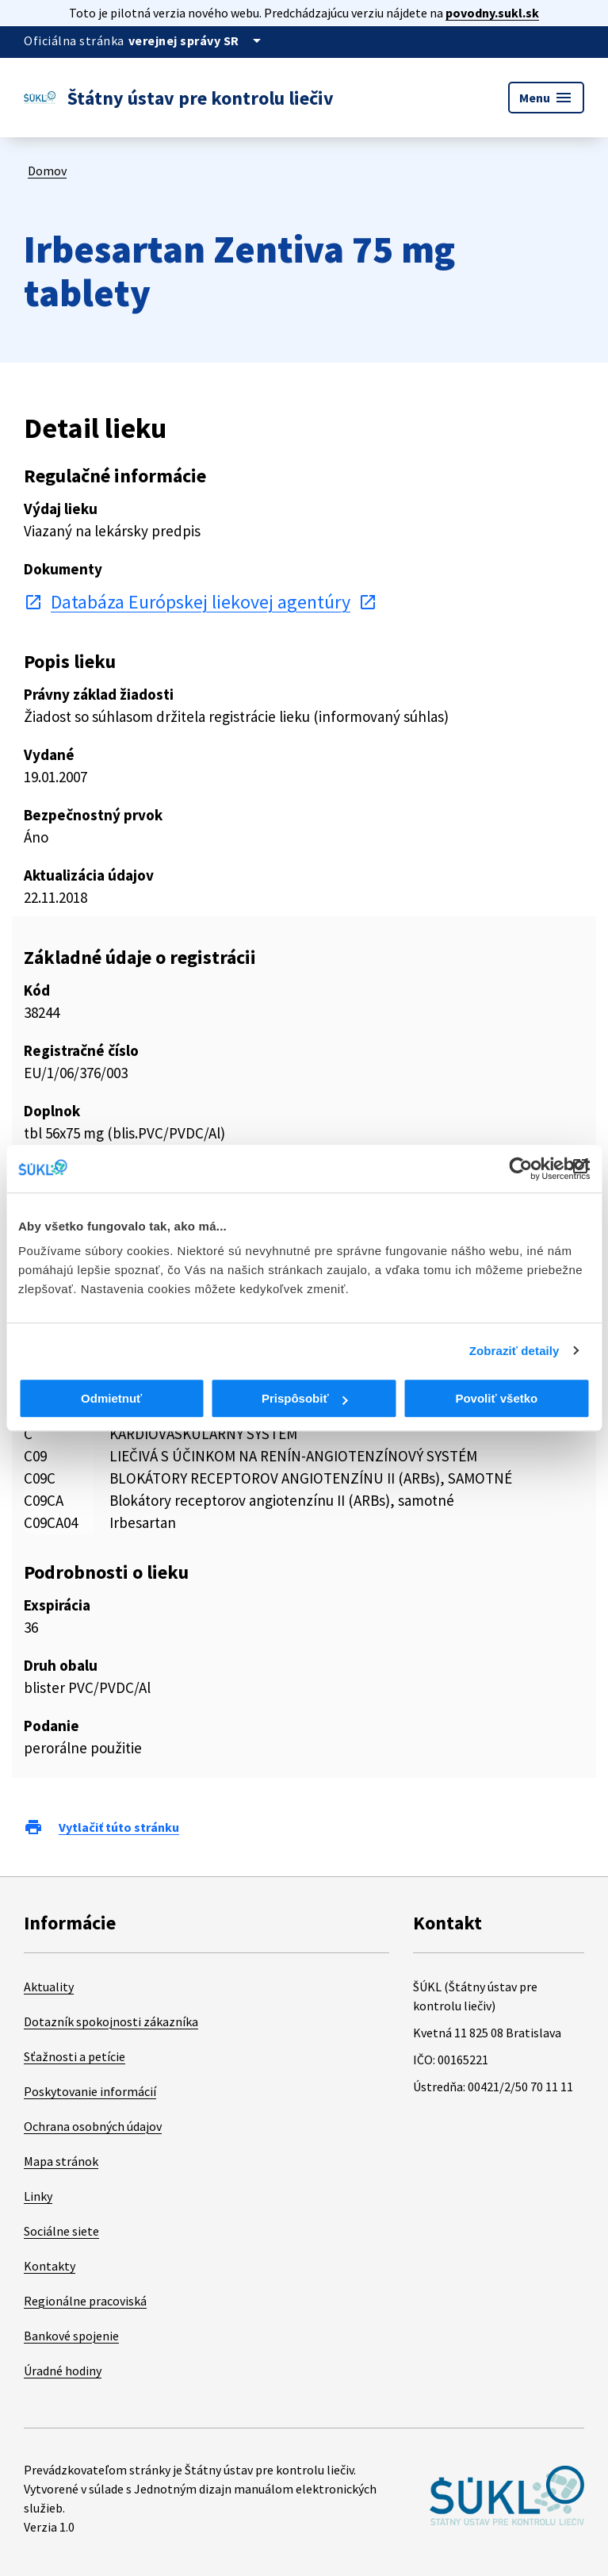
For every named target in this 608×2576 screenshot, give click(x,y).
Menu (546, 97)
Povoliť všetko (496, 1398)
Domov (47, 171)
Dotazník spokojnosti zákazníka (111, 2021)
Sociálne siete (61, 2231)
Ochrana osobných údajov (93, 2126)
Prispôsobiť (305, 1398)
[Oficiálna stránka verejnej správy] (197, 40)
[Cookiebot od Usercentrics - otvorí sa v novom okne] (520, 1169)
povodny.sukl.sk (492, 13)
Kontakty (49, 2266)
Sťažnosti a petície (74, 2056)
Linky (38, 2196)
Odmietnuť (111, 1398)
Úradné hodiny (62, 2370)
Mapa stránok (61, 2161)
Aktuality (49, 1986)
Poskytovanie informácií (90, 2091)
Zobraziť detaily (514, 1350)
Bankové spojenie (71, 2336)
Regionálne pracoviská (85, 2301)
